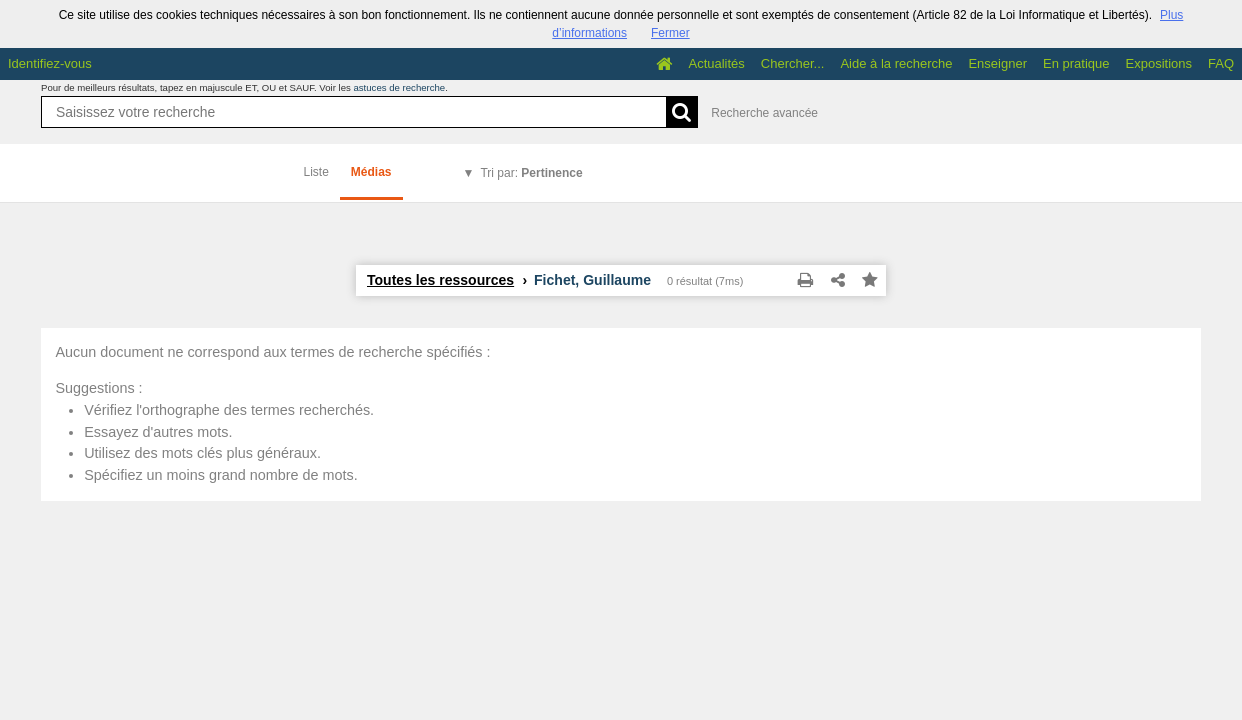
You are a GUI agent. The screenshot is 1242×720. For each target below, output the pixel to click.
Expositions (1159, 63)
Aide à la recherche (896, 63)
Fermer (670, 33)
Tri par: (531, 173)
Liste (316, 172)
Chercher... (793, 63)
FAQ (1221, 63)
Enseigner (997, 63)
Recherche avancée (764, 113)
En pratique (1076, 63)
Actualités (716, 63)
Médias (371, 172)
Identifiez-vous (50, 63)
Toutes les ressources (440, 280)
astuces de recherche (399, 87)
